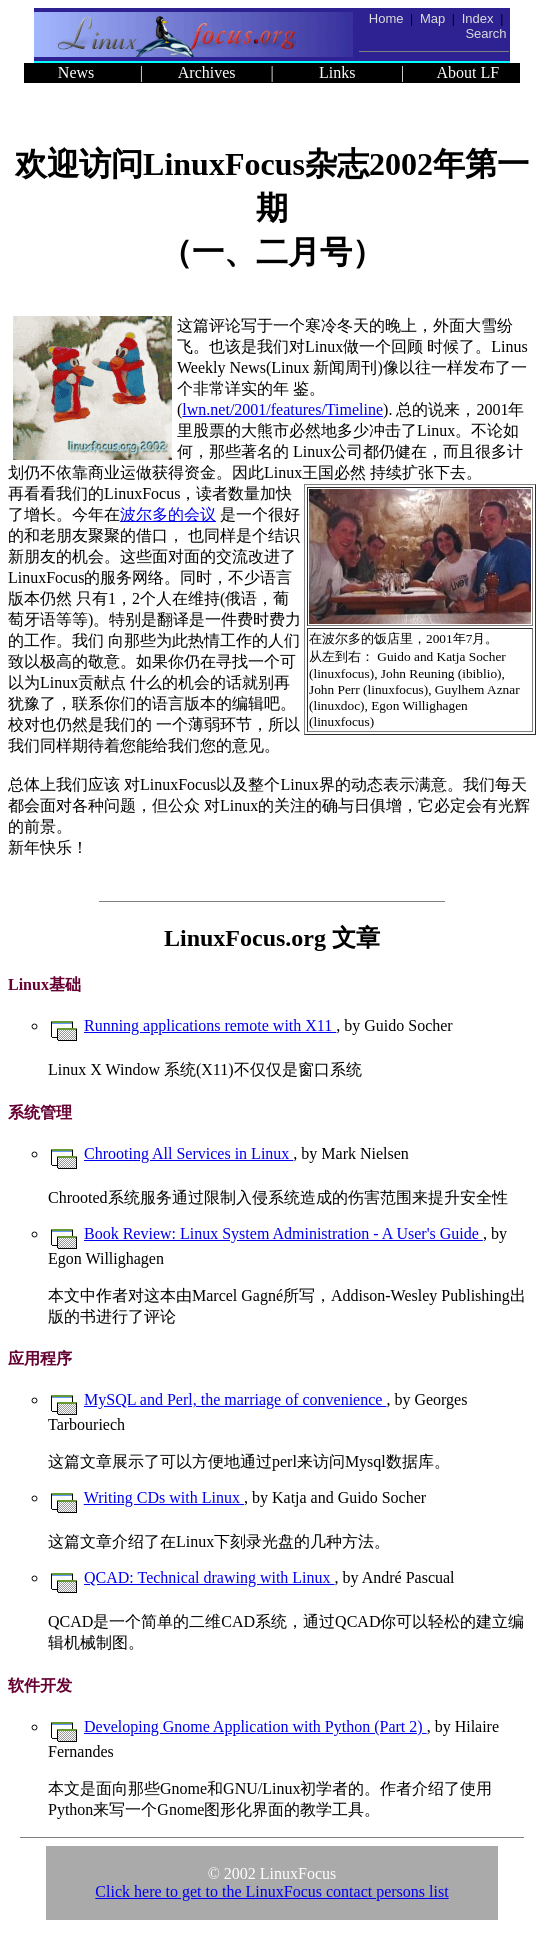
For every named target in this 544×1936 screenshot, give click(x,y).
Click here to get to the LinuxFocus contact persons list (271, 1891)
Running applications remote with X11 (210, 1025)
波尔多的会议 (168, 514)
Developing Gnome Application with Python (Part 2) (255, 1726)
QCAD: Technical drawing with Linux (209, 1577)
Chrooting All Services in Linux (188, 1153)
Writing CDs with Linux (164, 1497)
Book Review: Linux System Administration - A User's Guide (283, 1233)
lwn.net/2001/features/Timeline (282, 409)
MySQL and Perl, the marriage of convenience (235, 1399)
